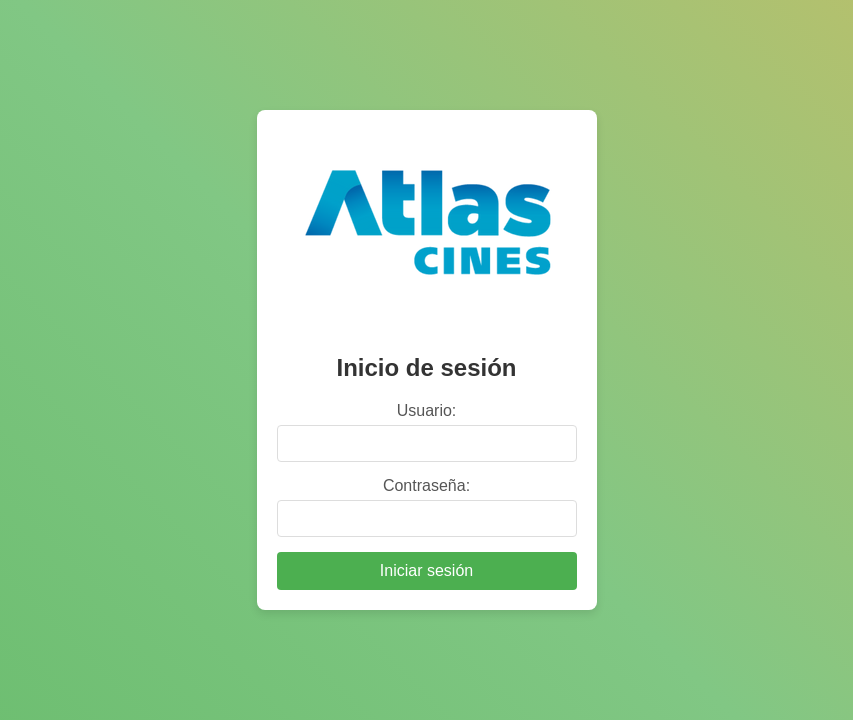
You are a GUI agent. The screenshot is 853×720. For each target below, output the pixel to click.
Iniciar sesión (426, 570)
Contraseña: (426, 485)
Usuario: (427, 410)
